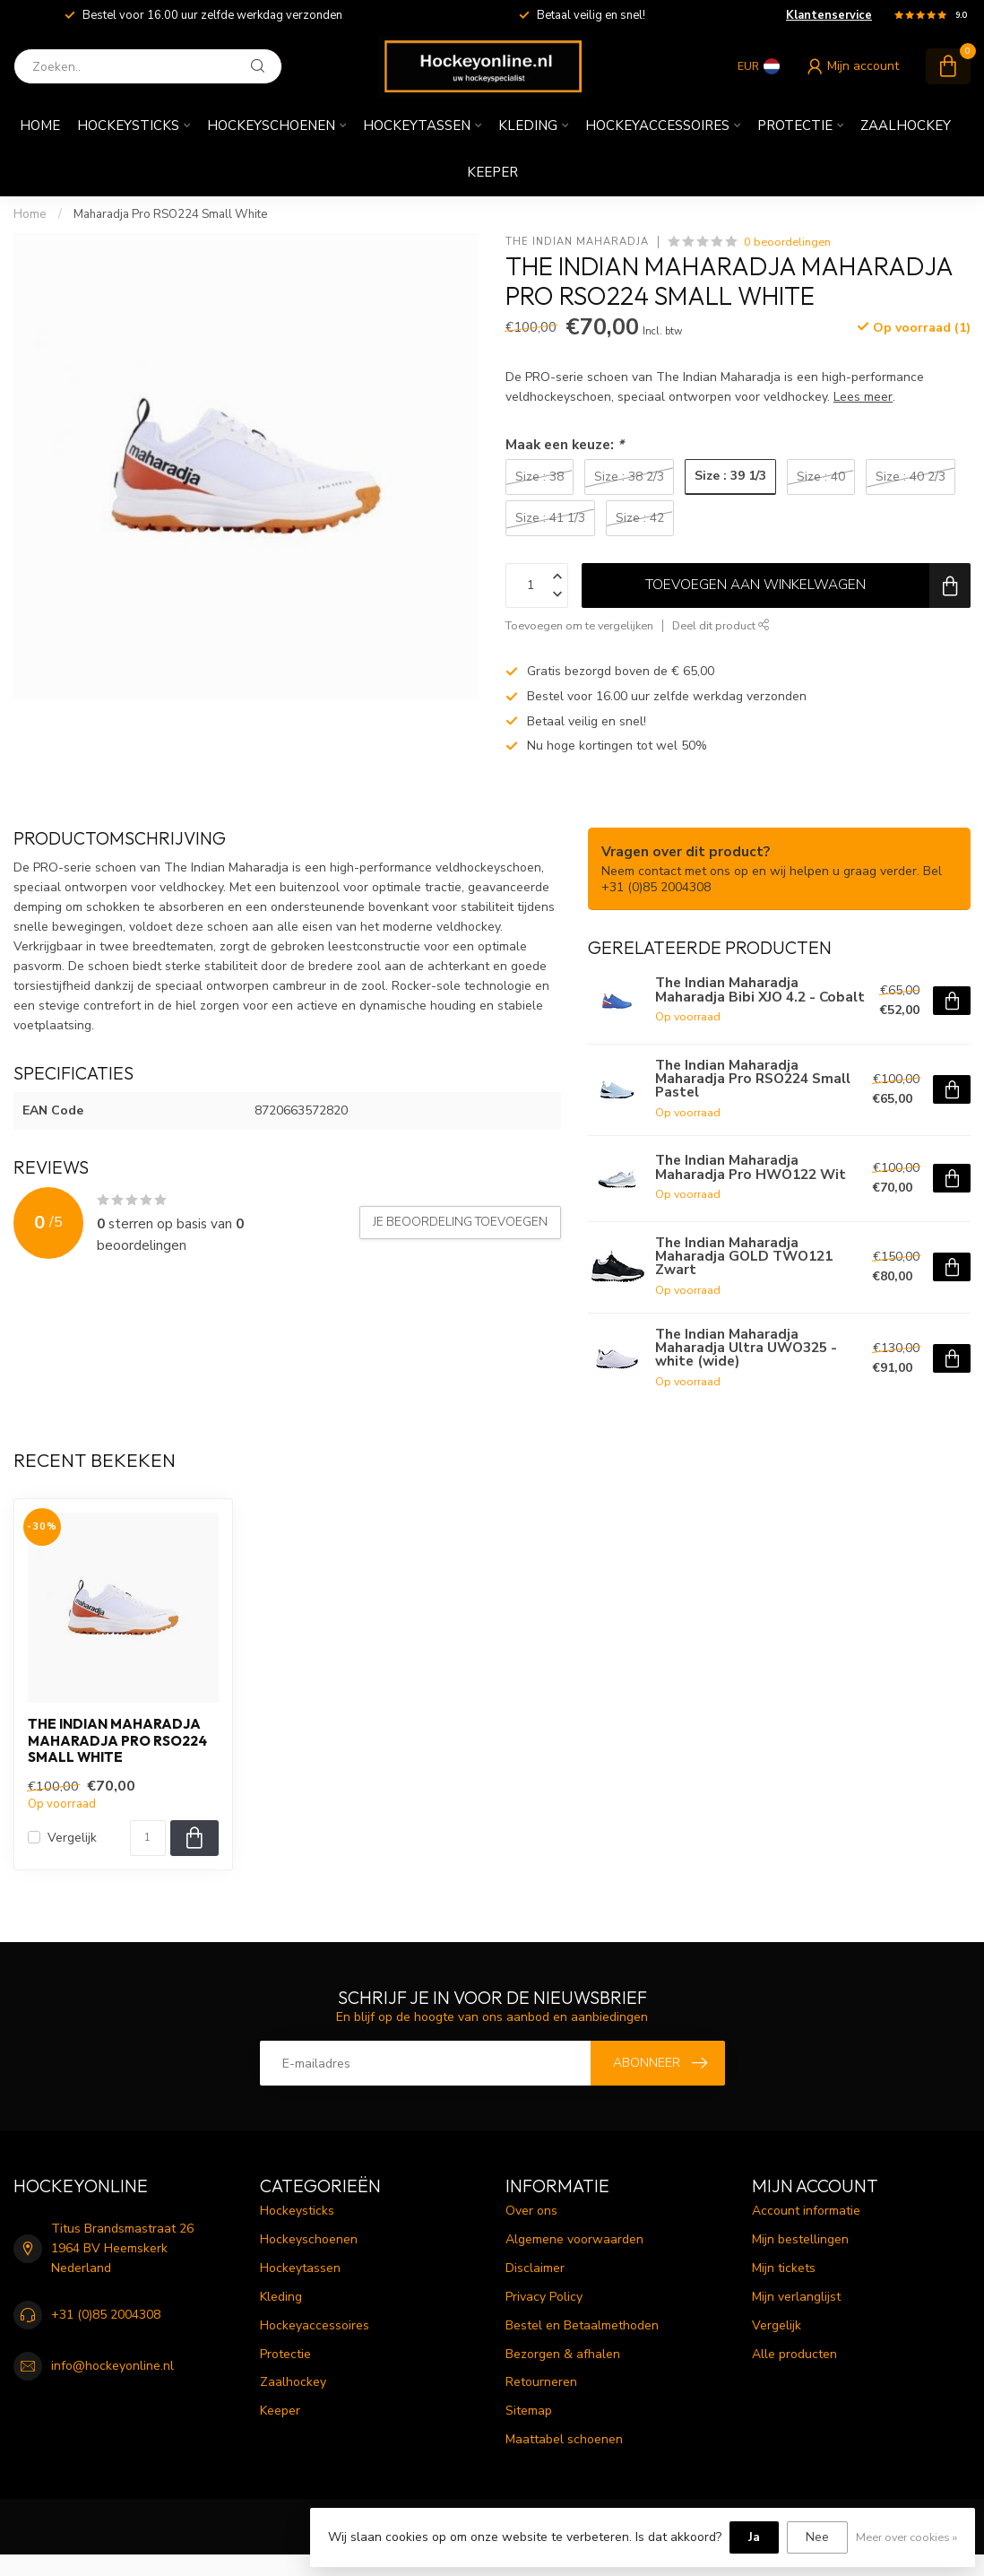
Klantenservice (829, 15)
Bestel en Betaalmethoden (582, 2325)
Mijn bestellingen (800, 2239)
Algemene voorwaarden (574, 2239)
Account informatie (806, 2210)
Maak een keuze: (564, 444)
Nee (817, 2537)
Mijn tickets (784, 2268)
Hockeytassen (416, 125)
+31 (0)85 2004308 (105, 2314)
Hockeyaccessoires (657, 125)
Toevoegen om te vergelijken (579, 625)
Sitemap (528, 2410)
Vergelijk (72, 1837)
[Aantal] (148, 1838)
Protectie (795, 125)
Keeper (492, 172)
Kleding (527, 125)
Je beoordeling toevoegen (460, 1222)
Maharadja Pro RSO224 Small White (170, 214)
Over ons (531, 2210)
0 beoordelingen (787, 241)
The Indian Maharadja (577, 242)
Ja (754, 2537)
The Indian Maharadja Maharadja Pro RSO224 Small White (117, 1740)
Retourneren (541, 2381)
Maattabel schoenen (564, 2439)
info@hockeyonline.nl (112, 2365)
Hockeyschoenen (271, 125)
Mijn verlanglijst (796, 2296)
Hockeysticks (128, 125)
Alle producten (794, 2354)
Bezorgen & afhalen (562, 2354)
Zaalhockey (905, 125)
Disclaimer (535, 2268)
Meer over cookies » (906, 2537)
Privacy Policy (544, 2296)
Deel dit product (721, 625)
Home (40, 125)
